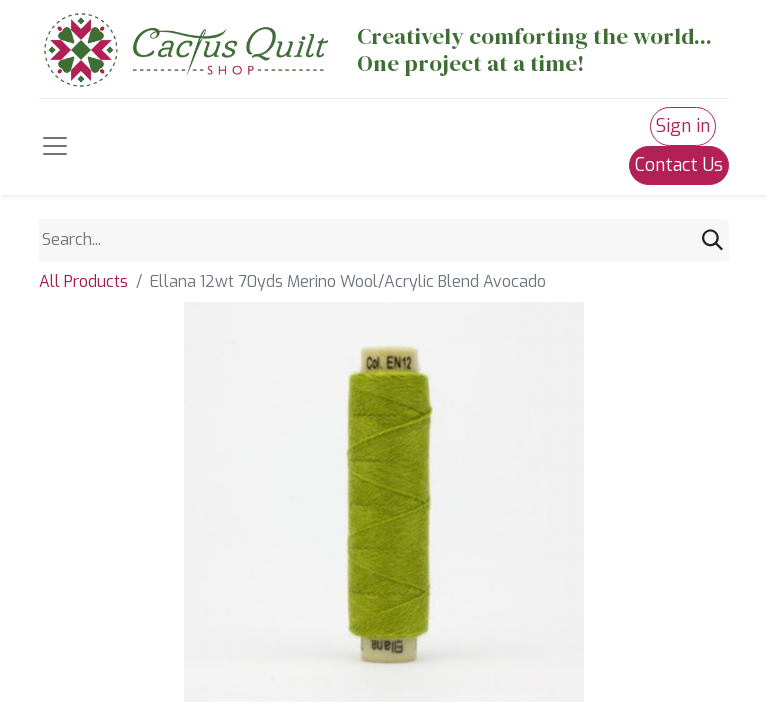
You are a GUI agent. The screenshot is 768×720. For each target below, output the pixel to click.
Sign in (683, 126)
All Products (83, 281)
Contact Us (679, 165)
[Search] (712, 240)
